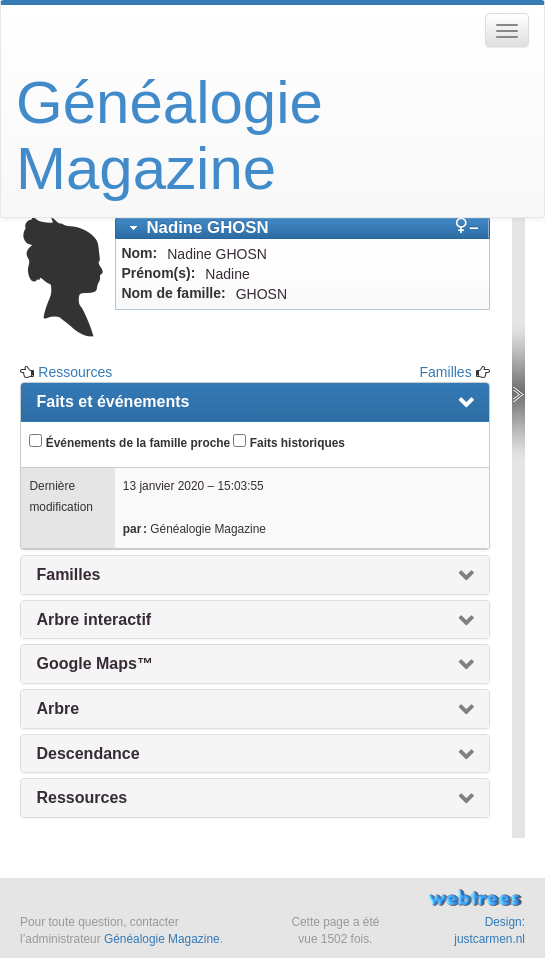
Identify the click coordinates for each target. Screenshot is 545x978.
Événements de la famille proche (129, 442)
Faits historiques (288, 442)
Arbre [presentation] (57, 708)
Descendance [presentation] (87, 753)
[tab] (302, 228)
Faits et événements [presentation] (112, 401)
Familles (446, 372)
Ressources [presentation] (81, 797)
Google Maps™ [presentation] (94, 663)
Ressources (75, 372)
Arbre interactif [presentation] (93, 619)
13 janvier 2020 (163, 486)
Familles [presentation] (68, 574)
